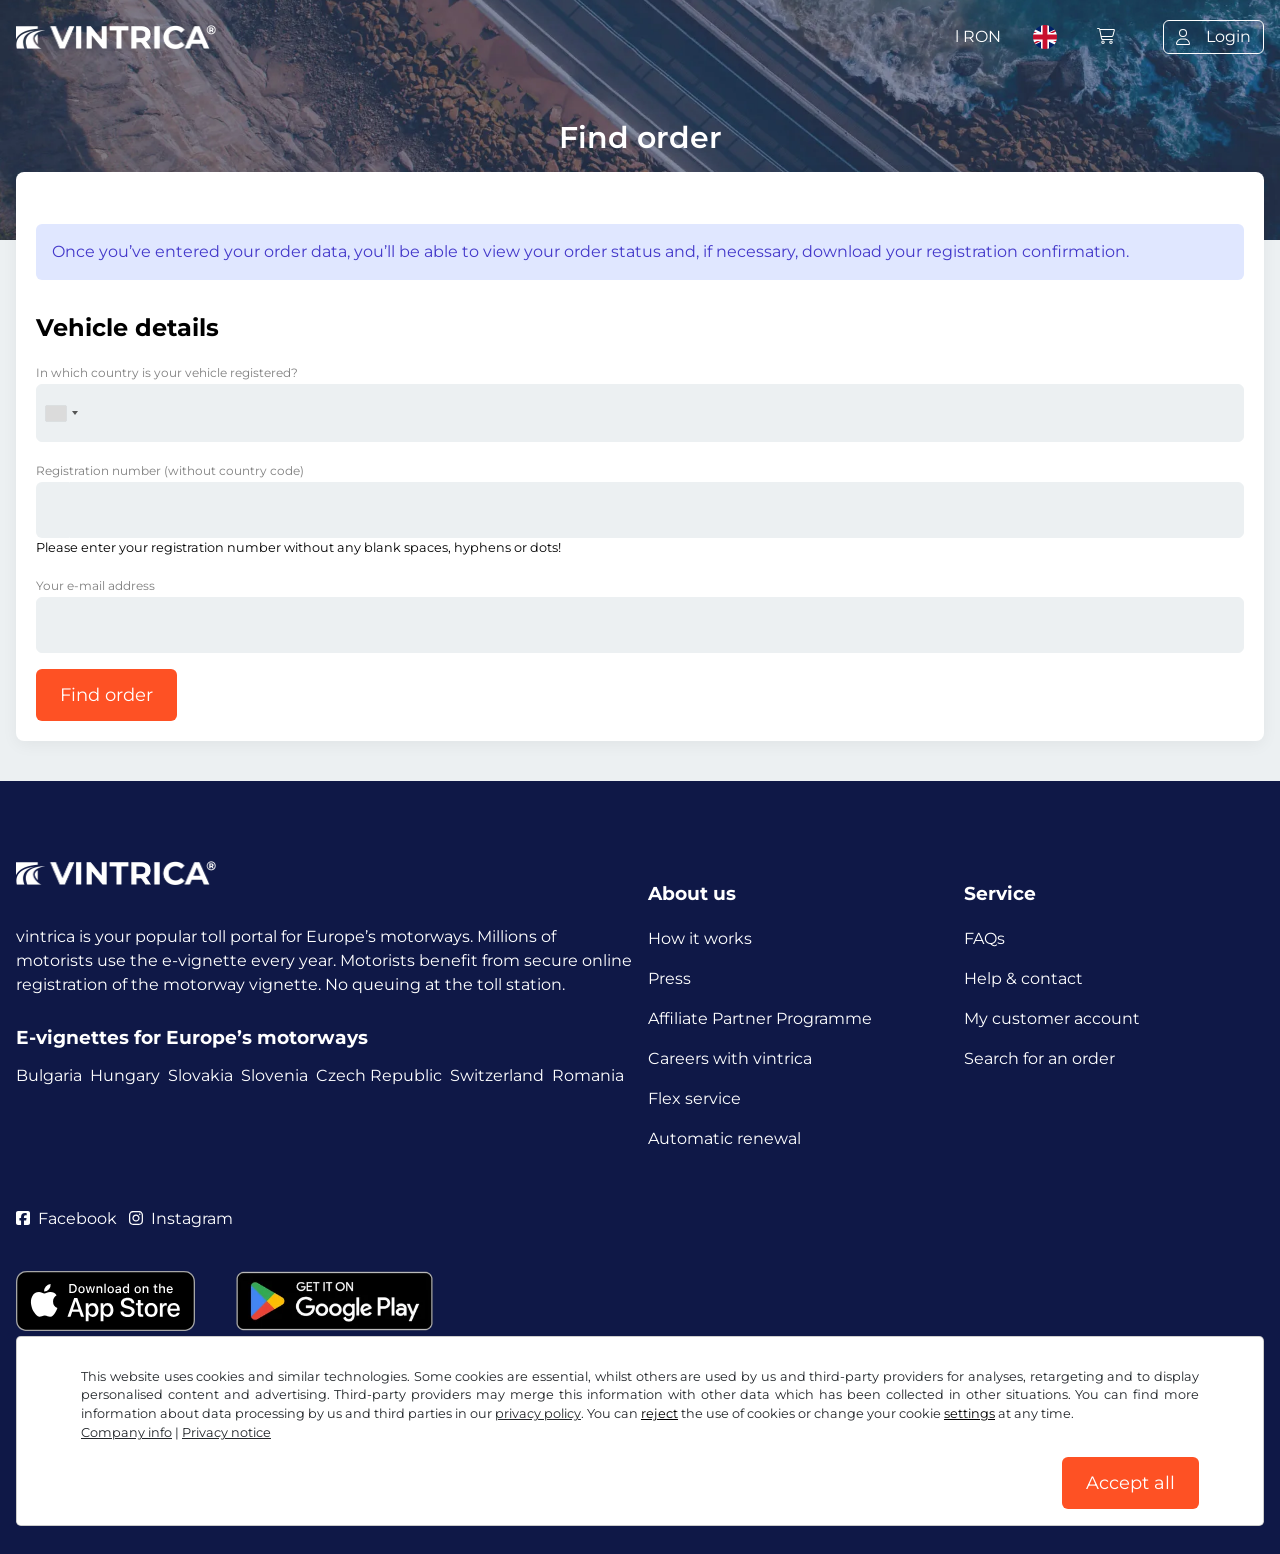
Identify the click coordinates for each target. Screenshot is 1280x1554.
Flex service (694, 1098)
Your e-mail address (95, 585)
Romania (588, 1075)
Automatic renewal (724, 1138)
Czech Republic (379, 1075)
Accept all (1130, 1483)
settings (969, 1413)
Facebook (66, 1218)
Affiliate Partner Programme (760, 1018)
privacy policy (538, 1413)
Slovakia (200, 1075)
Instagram (181, 1218)
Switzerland (497, 1075)
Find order (106, 695)
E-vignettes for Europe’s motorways (192, 1037)
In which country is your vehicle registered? (167, 372)
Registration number (170, 470)
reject (659, 1413)
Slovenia (274, 1075)
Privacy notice (226, 1432)
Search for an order (1039, 1058)
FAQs (984, 938)
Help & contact (1023, 978)
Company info (126, 1432)
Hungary (125, 1075)
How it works (700, 938)
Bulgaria (49, 1075)
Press (669, 978)
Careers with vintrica (730, 1058)
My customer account (1052, 1018)
